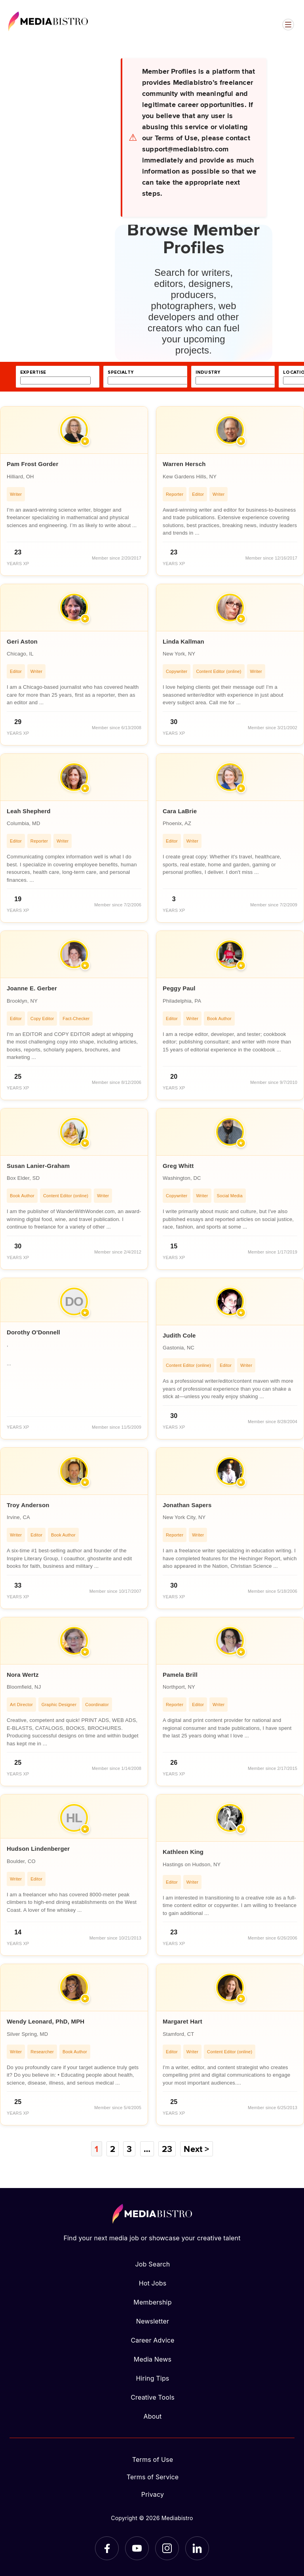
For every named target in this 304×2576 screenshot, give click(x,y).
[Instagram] (167, 2548)
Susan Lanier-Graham (38, 1165)
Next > (196, 2148)
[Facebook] (107, 2548)
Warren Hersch (184, 464)
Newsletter (152, 2321)
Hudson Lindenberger (38, 1848)
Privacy (152, 2494)
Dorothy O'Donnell (33, 1332)
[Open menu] (288, 24)
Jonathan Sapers (187, 1505)
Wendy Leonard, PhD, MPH (45, 2021)
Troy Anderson (28, 1505)
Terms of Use (152, 2459)
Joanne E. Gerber (32, 988)
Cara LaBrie (180, 811)
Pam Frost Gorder (32, 464)
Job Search (152, 2264)
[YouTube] (137, 2548)
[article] (74, 491)
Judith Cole (179, 1335)
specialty (120, 372)
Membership (152, 2302)
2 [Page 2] (112, 2148)
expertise (33, 372)
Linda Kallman (183, 641)
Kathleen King (183, 1851)
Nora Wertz (23, 1674)
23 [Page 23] (167, 2148)
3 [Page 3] (129, 2148)
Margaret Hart (182, 2021)
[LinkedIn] (197, 2548)
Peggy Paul (179, 988)
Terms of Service (153, 2477)
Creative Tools (153, 2397)
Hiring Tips (152, 2378)
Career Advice (152, 2340)
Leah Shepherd (29, 811)
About (152, 2416)
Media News (152, 2359)
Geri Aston (22, 641)
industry (208, 372)
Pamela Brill (180, 1674)
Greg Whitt (178, 1165)
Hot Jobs (153, 2283)
